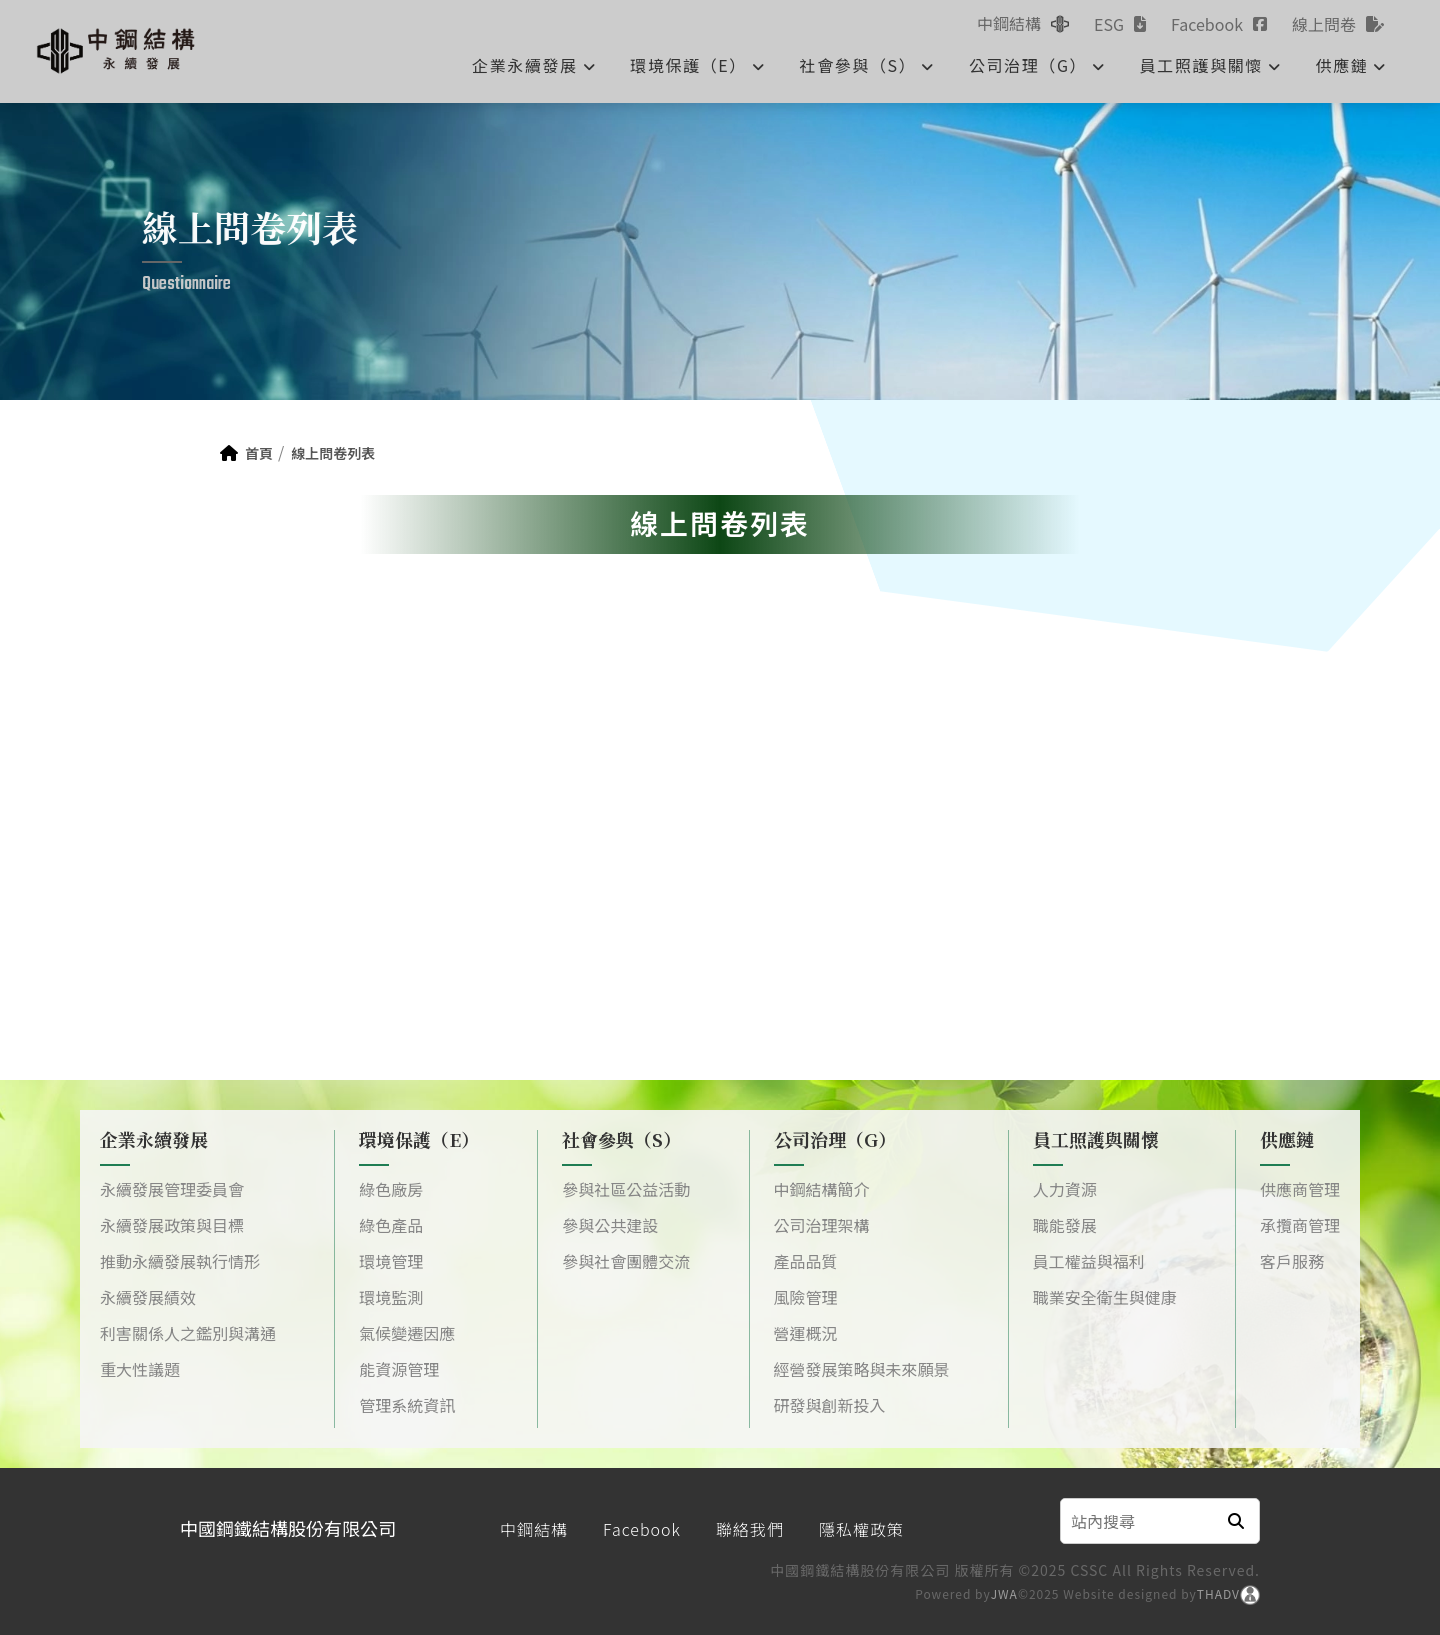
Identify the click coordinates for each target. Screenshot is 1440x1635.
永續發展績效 (148, 1297)
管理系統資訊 (407, 1405)
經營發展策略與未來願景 (862, 1369)
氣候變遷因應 (407, 1333)
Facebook (642, 1529)
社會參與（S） (867, 65)
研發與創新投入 (830, 1405)
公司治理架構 (822, 1225)
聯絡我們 (750, 1529)
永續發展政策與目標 (172, 1225)
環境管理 (391, 1261)
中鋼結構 (534, 1529)
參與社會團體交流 (626, 1261)
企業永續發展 (534, 65)
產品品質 (806, 1261)
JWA (1004, 1593)
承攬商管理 (1300, 1225)
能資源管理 (399, 1369)
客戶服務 (1292, 1261)
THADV (1218, 1593)
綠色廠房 (391, 1189)
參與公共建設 (610, 1225)
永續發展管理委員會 (172, 1189)
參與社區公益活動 (626, 1189)
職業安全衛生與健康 (1105, 1297)
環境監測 (391, 1297)
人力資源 (1065, 1189)
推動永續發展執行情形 (180, 1261)
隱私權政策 (861, 1529)
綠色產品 (391, 1225)
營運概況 (806, 1333)
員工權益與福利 (1089, 1261)
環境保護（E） (697, 65)
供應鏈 (1351, 65)
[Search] (1137, 1521)
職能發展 (1065, 1225)
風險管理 (806, 1297)
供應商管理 (1300, 1189)
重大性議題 (140, 1369)
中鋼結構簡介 (822, 1189)
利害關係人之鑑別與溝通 (188, 1333)
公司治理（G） (1037, 65)
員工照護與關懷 (1211, 65)
